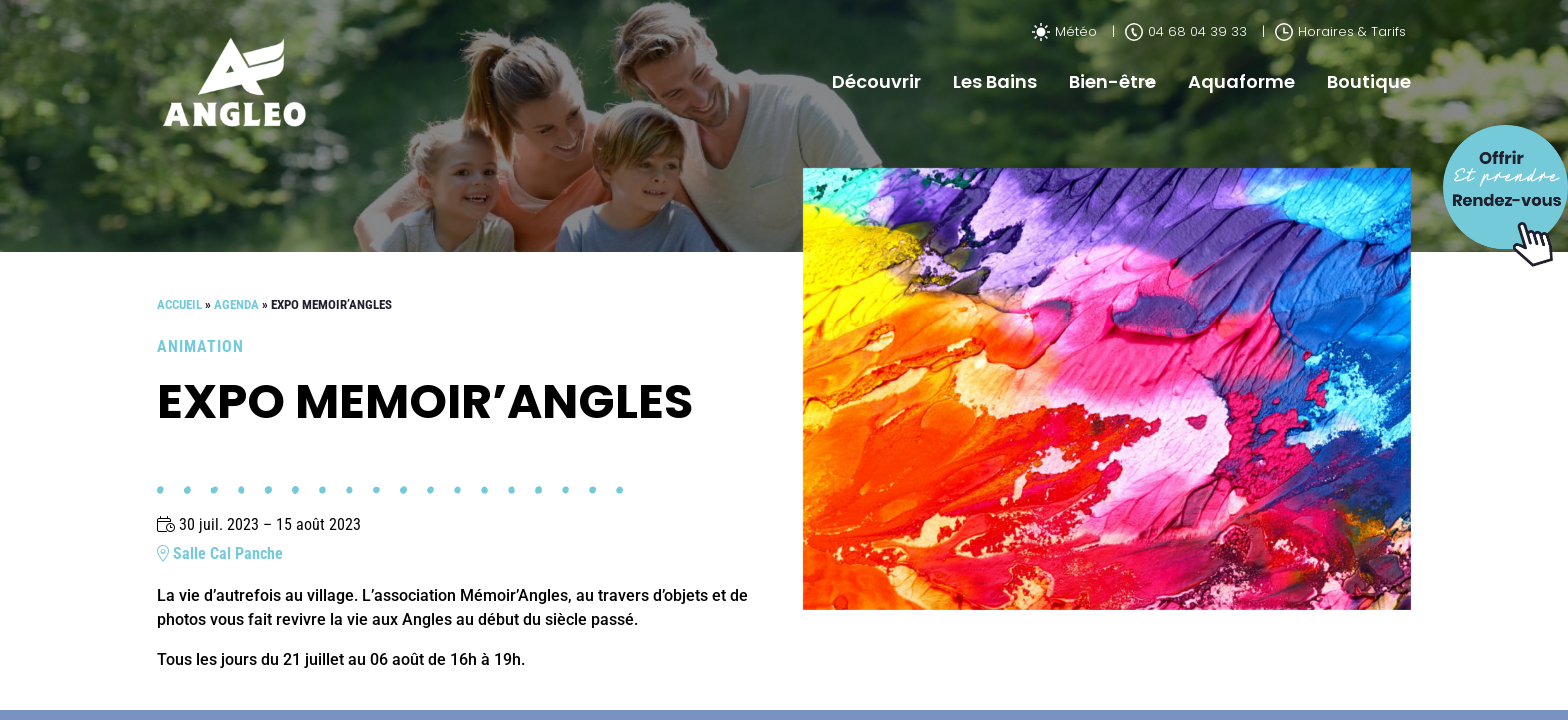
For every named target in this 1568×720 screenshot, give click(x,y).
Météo (1064, 31)
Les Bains (995, 81)
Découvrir (876, 81)
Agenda (236, 304)
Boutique (1369, 81)
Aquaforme (1241, 81)
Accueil (179, 304)
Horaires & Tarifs (1340, 31)
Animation (200, 346)
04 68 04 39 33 (1186, 31)
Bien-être (1112, 81)
